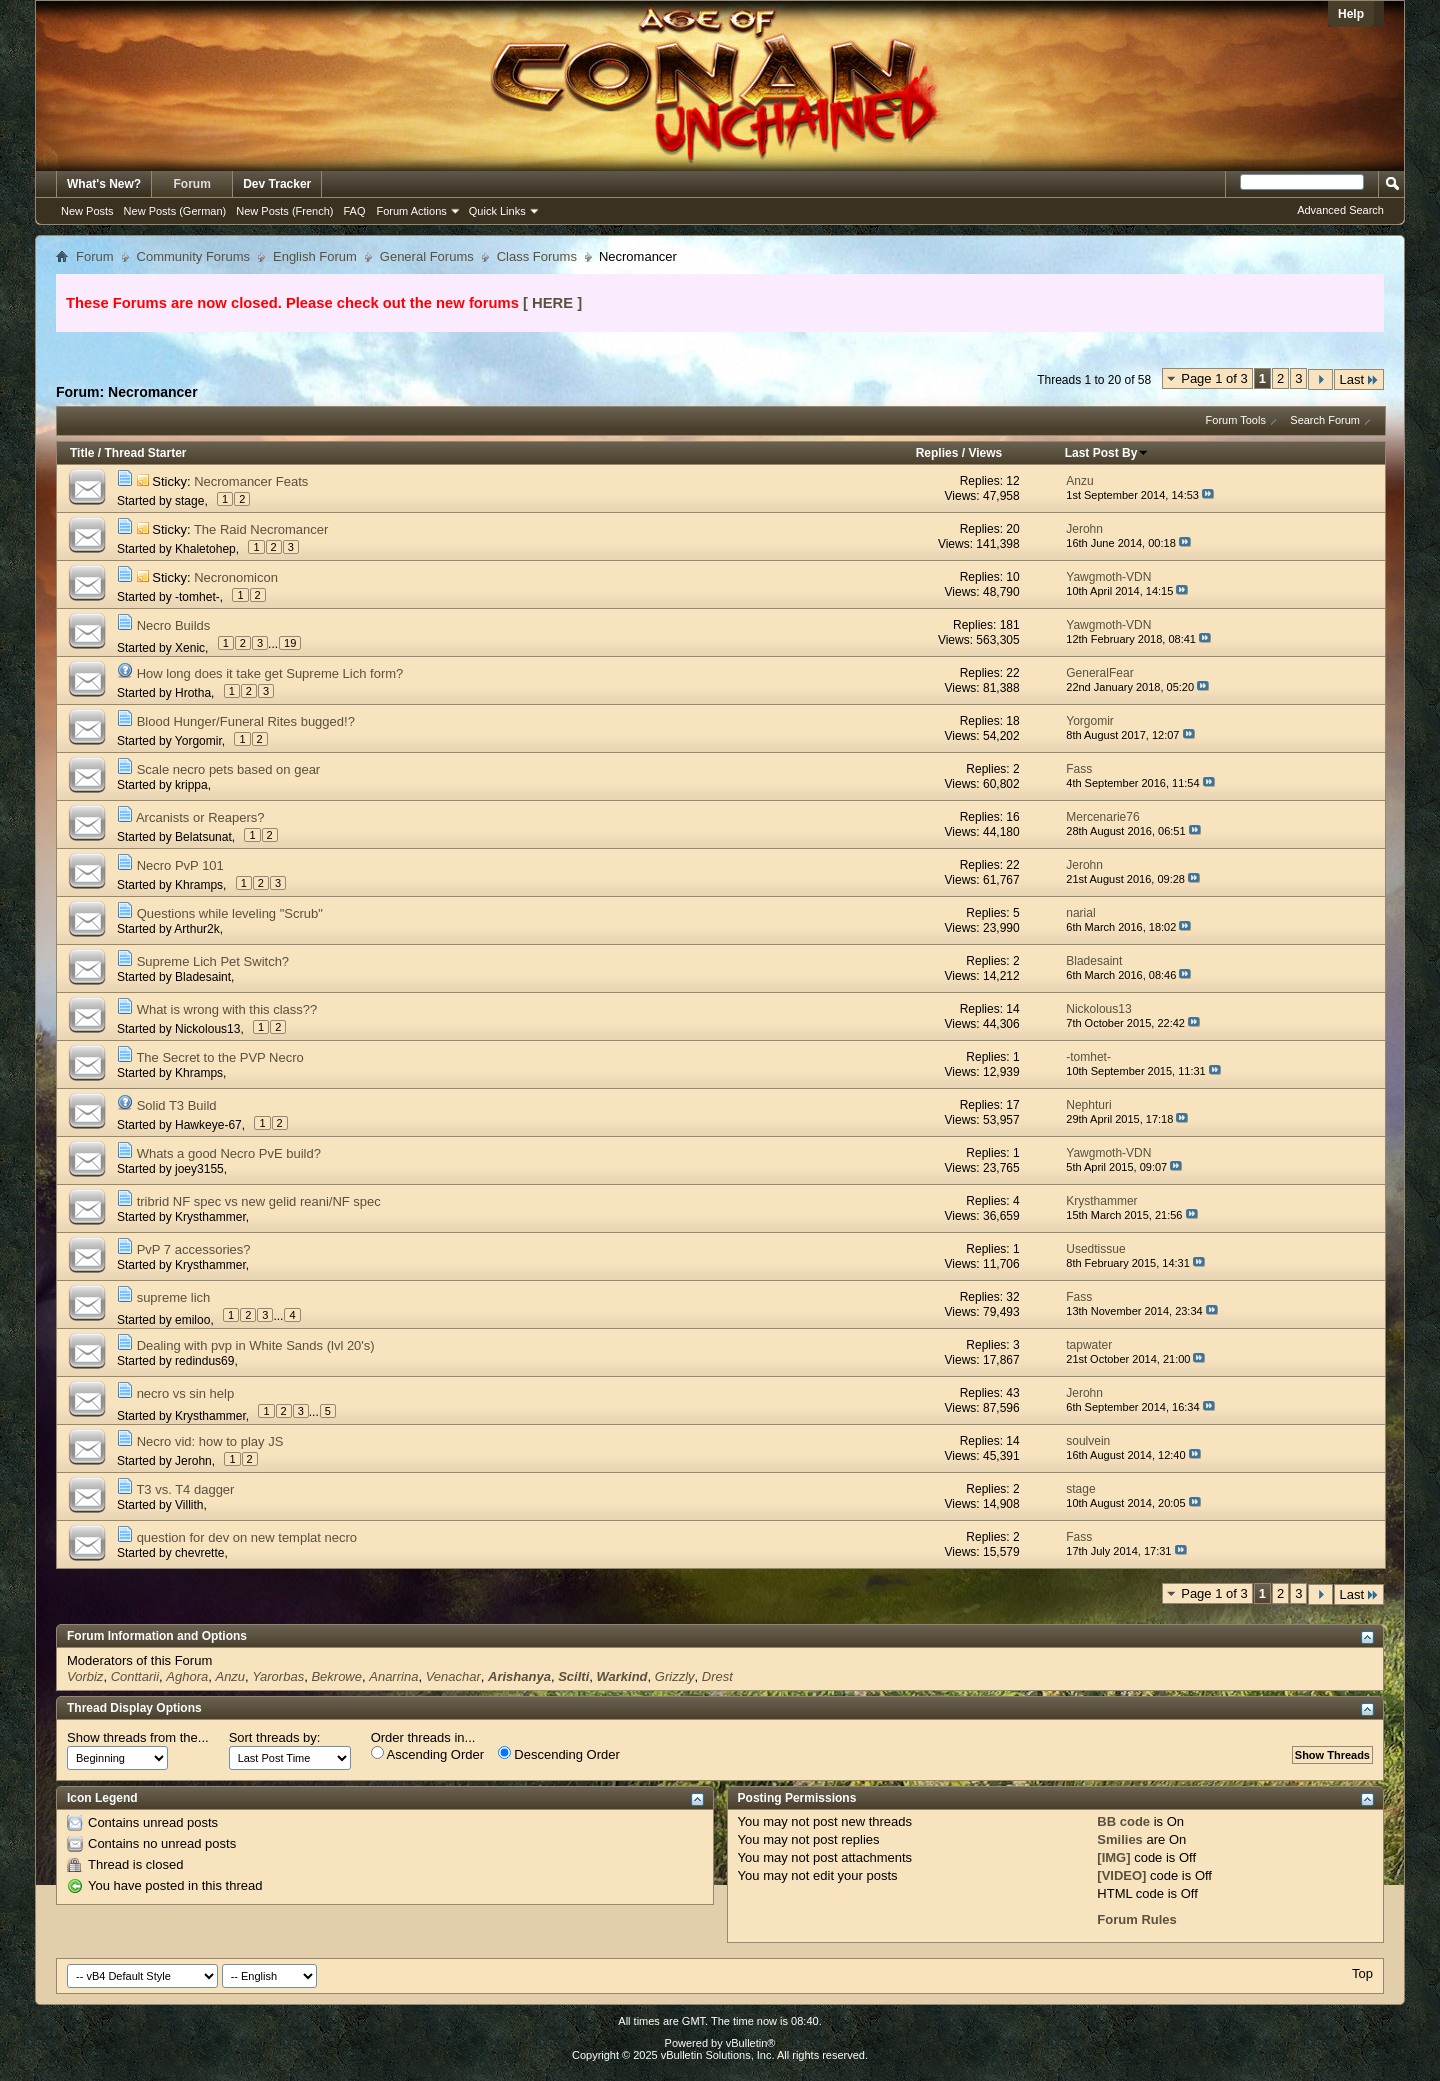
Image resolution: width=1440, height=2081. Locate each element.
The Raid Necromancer (261, 529)
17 (1012, 1105)
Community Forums (193, 256)
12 (1012, 481)
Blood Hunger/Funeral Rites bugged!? (246, 721)
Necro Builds (174, 625)
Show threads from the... (138, 1737)
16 (1012, 817)
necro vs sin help (186, 1393)
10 (1012, 577)
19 (290, 643)
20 (1012, 529)
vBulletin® (751, 2043)
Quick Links (497, 211)
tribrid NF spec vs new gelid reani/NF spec (259, 1201)
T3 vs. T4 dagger (185, 1489)
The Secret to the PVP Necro (219, 1057)
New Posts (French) (284, 211)
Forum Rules (1136, 1919)
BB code (1123, 1821)
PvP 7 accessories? (194, 1249)
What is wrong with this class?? (227, 1009)
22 (1012, 673)
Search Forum (1325, 420)
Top (1362, 1973)
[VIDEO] (1121, 1875)
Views (985, 453)
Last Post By (1107, 453)
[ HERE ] (552, 303)
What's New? (104, 184)
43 (1012, 1393)
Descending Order (559, 1754)
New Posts (87, 211)
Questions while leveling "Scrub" (230, 913)
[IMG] (1113, 1857)
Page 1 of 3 (1214, 378)
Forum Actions (412, 211)
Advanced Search (1340, 210)
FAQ (354, 211)
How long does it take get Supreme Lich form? (270, 673)
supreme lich (174, 1297)
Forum (192, 184)
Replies (937, 453)
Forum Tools (1236, 420)
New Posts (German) (175, 211)
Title (82, 453)
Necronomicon (236, 577)
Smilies (1120, 1839)
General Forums (427, 256)
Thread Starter (145, 453)
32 (1012, 1297)
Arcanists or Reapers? (200, 817)
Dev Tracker (277, 184)
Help (1351, 14)
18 (1012, 721)
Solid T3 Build (177, 1105)
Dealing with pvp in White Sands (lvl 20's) (256, 1345)
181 (1010, 625)
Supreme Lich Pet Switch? (213, 961)
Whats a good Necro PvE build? (229, 1153)
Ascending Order (427, 1754)
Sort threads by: (275, 1737)
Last (1359, 379)
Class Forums (537, 256)
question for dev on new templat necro (247, 1537)
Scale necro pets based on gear (229, 769)
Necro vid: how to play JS (210, 1441)
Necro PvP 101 (180, 865)
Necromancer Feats (251, 481)
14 (1012, 1009)
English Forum (315, 256)
